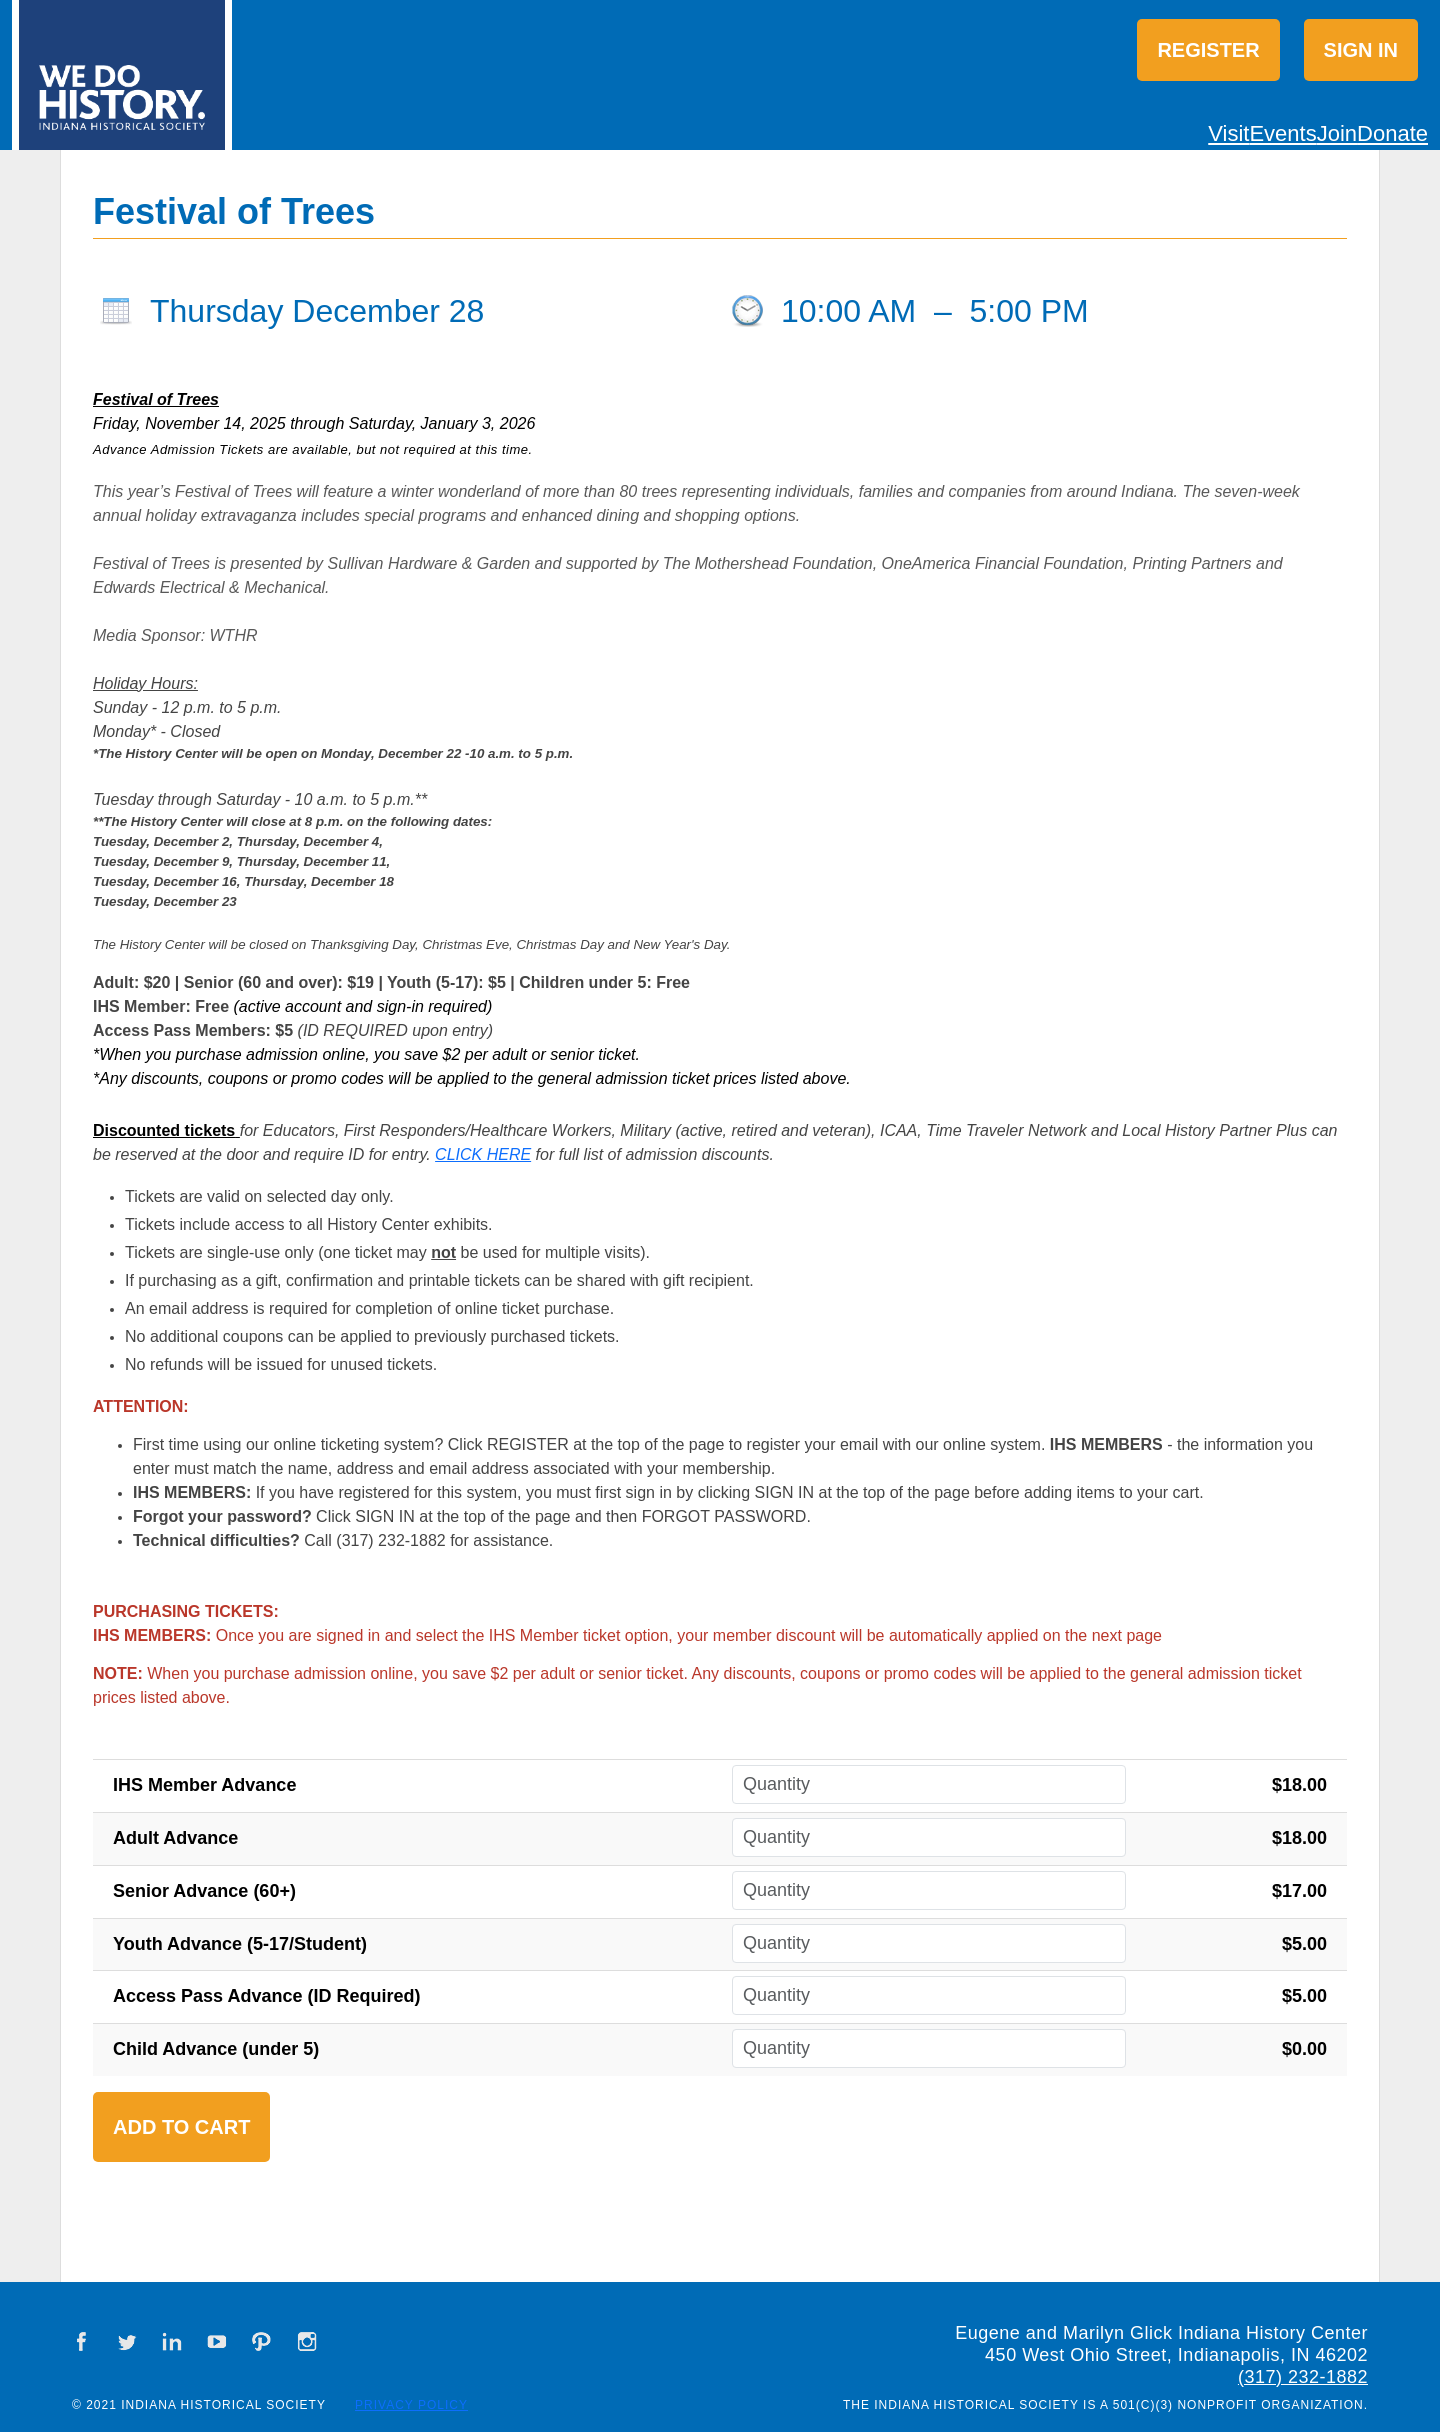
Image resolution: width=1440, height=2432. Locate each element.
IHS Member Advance (204, 1785)
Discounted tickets (164, 1130)
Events (1282, 133)
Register (1208, 50)
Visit (1228, 133)
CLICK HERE (483, 1154)
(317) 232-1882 (1303, 2377)
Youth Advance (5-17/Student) (240, 1944)
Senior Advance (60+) (204, 1891)
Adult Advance (175, 1838)
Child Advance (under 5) (216, 2049)
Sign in (1361, 50)
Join (1337, 133)
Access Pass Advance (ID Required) (266, 1996)
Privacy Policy (411, 2405)
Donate (1392, 133)
